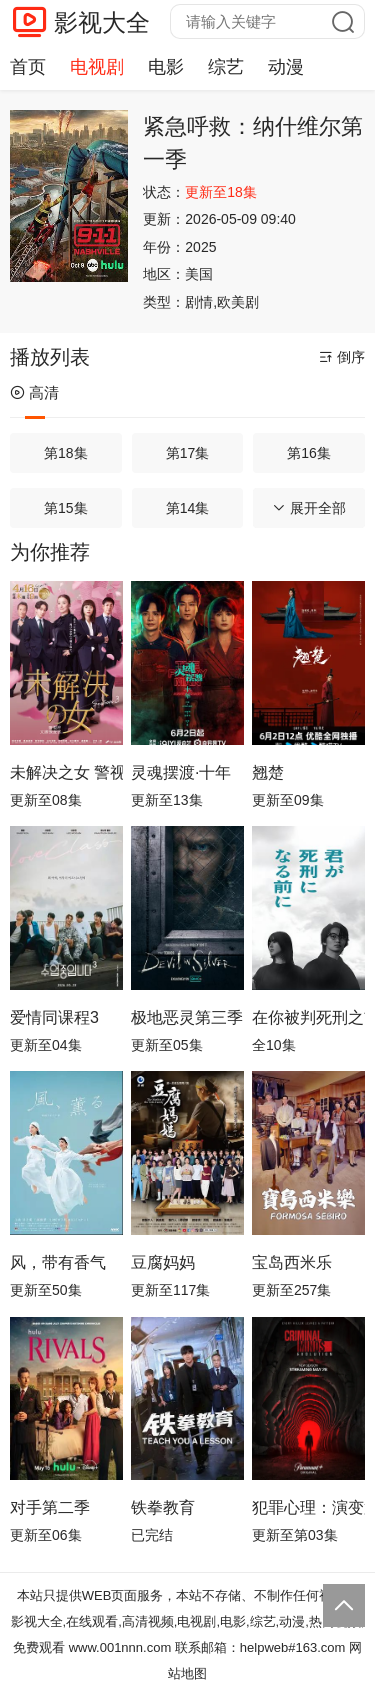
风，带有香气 (58, 1262)
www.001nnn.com (120, 1647)
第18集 (66, 453)
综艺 (226, 67)
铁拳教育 (163, 1507)
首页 (28, 67)
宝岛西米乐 (292, 1262)
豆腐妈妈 (163, 1262)
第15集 (66, 508)
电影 (166, 67)
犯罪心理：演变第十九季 (308, 1507)
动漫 (286, 67)
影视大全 (102, 22)
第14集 (188, 508)
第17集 (188, 453)
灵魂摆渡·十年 (181, 772)
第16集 (309, 453)
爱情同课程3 (54, 1017)
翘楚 (268, 772)
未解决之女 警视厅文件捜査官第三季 (66, 772)
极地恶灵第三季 (187, 1017)
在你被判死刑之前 (308, 1017)
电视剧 (97, 67)
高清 (34, 392)
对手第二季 (50, 1507)
